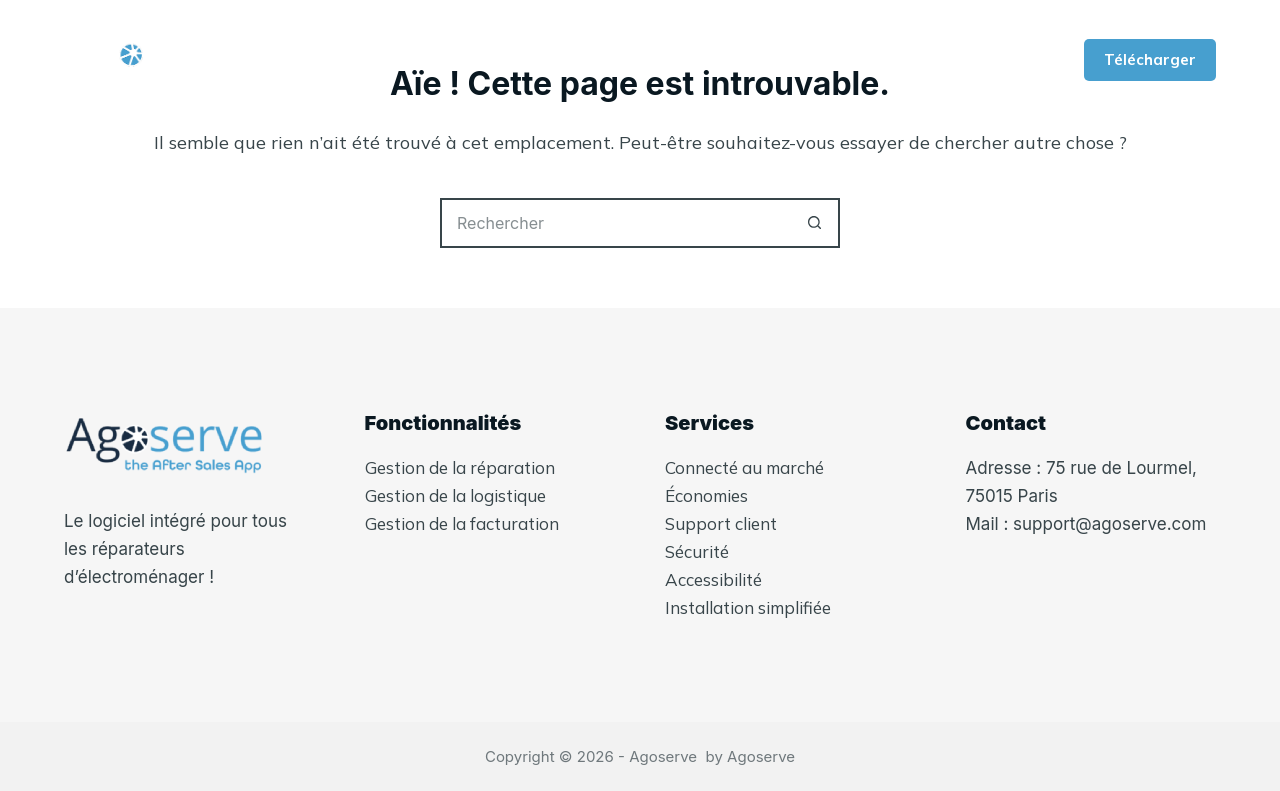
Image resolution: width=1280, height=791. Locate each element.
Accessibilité (713, 579)
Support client (721, 523)
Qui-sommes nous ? (417, 60)
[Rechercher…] (615, 223)
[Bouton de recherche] (815, 223)
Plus (912, 60)
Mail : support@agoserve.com (1086, 524)
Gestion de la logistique (455, 495)
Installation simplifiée (748, 607)
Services (788, 60)
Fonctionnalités (626, 60)
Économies (706, 495)
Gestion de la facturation (462, 523)
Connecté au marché (744, 467)
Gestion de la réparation (460, 467)
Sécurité (697, 551)
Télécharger (1150, 59)
